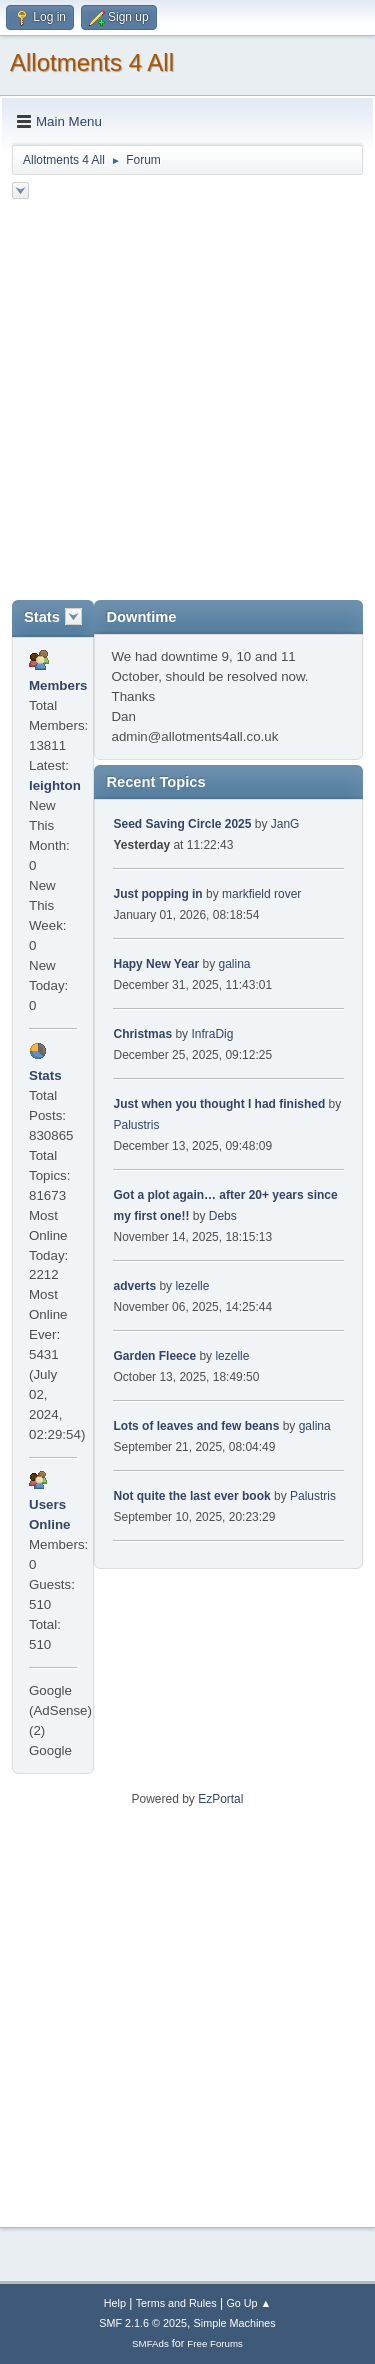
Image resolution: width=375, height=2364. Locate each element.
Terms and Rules (176, 2303)
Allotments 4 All (92, 62)
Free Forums (215, 2343)
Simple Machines (235, 2323)
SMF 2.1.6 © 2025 (143, 2323)
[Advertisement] (187, 402)
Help (115, 2303)
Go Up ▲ (248, 2303)
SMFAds (150, 2343)
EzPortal (220, 1799)
